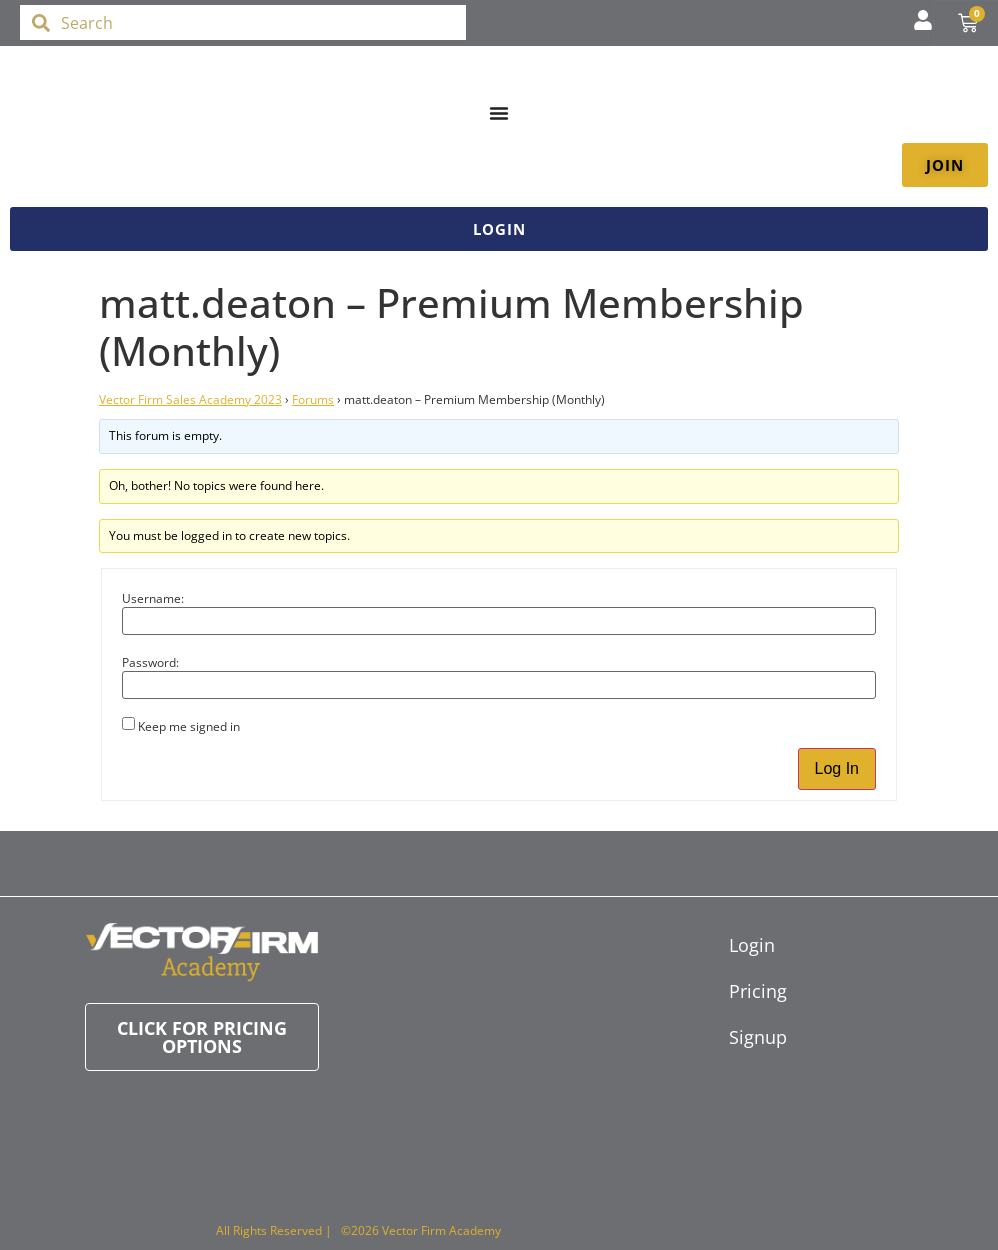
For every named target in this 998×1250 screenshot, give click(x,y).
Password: (150, 663)
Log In (837, 768)
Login (739, 945)
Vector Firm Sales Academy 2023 (190, 399)
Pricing (739, 991)
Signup (739, 1037)
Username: (153, 599)
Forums (313, 399)
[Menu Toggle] (499, 113)
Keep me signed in (189, 727)
